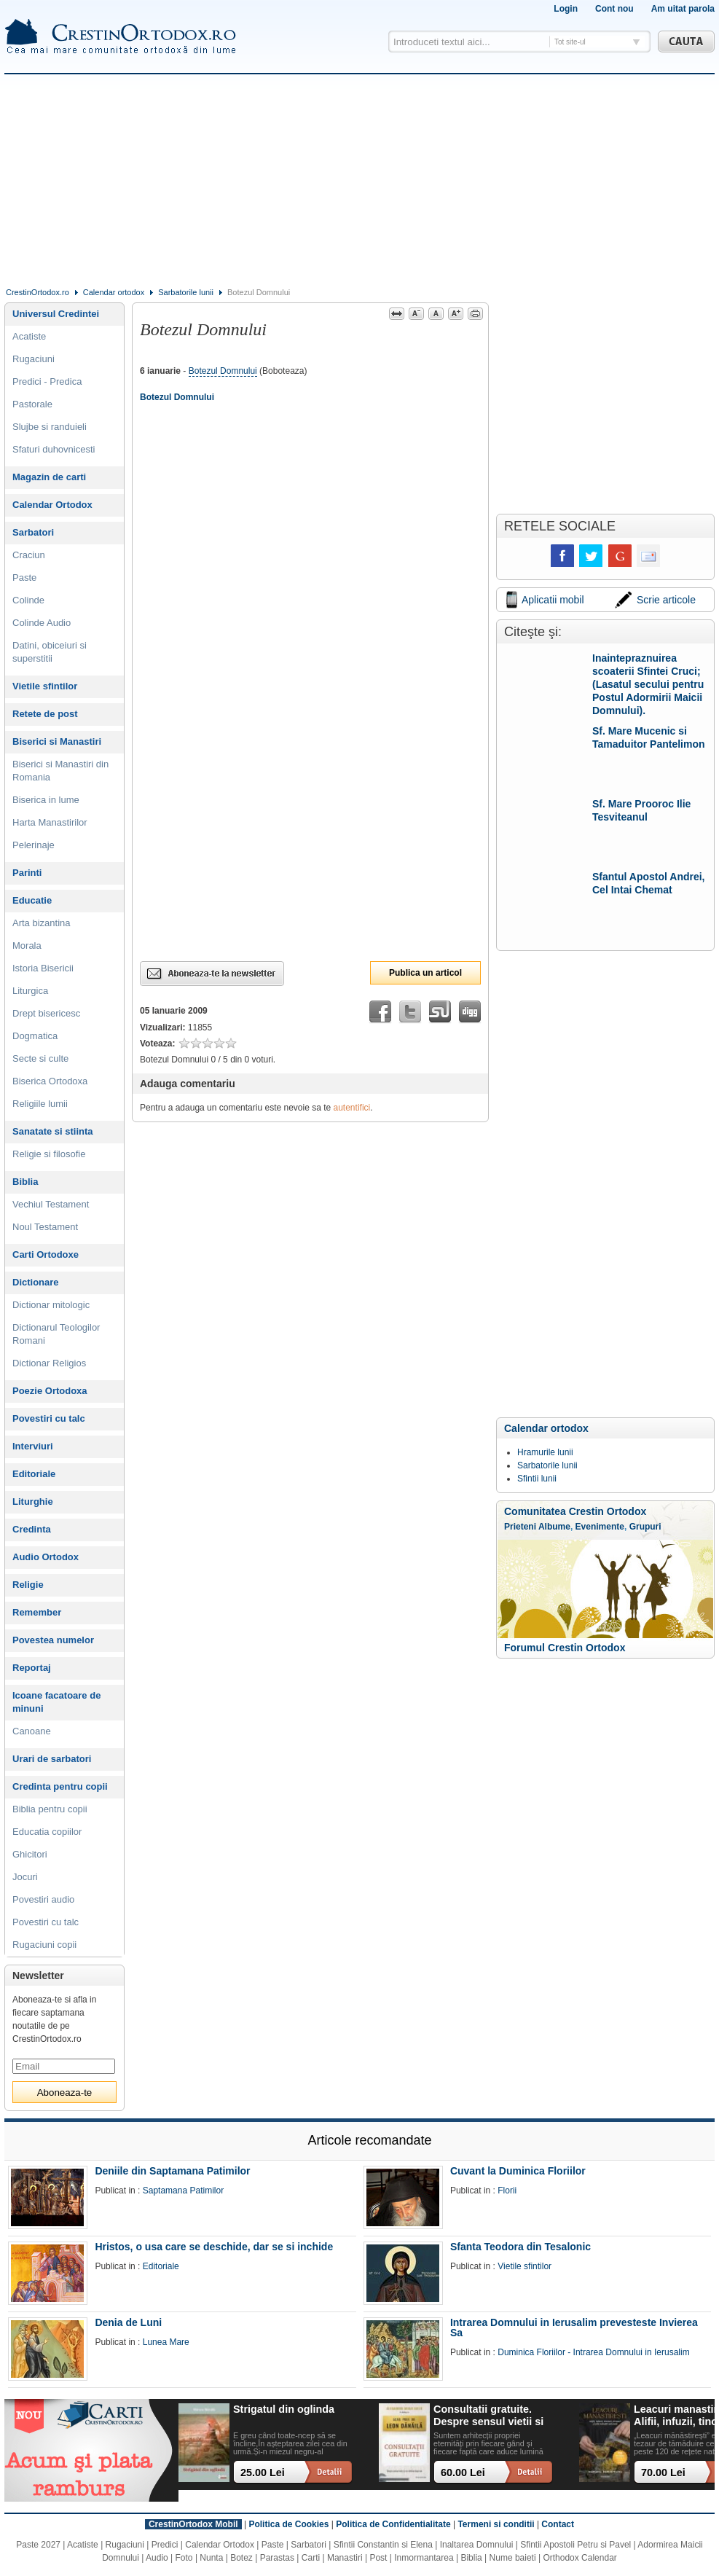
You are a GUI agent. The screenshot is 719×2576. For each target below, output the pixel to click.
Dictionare (35, 1282)
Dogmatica (35, 1035)
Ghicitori (29, 1854)
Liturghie (32, 1501)
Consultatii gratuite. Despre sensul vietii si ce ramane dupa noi (488, 2416)
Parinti (27, 872)
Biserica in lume (45, 799)
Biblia (25, 1181)
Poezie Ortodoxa (49, 1390)
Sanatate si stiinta (52, 1131)
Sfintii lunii (537, 1478)
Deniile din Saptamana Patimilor (172, 2171)
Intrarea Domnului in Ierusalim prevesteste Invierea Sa (574, 2327)
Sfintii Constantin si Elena (383, 2545)
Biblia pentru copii (49, 1809)
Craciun (28, 554)
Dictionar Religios (49, 1363)
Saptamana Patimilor (183, 2190)
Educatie (32, 900)
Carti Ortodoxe (45, 1254)
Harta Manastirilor (49, 822)
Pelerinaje (33, 844)
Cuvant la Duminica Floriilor (518, 2171)
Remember (36, 1612)
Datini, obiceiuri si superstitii (49, 652)
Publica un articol (425, 973)
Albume (554, 1527)
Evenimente (599, 1527)
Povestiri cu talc (48, 1418)
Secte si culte (40, 1058)
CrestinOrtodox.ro (37, 292)
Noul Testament (45, 1226)
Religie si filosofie (48, 1153)
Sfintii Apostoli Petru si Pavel (575, 2545)
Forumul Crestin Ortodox (564, 1647)
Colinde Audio (41, 622)
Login (566, 9)
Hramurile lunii (545, 1452)
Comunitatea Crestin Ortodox (575, 1511)
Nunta (211, 2558)
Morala (27, 945)
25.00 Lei (262, 2472)
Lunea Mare (166, 2342)
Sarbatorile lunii (185, 292)
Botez (241, 2558)
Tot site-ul (570, 42)
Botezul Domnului (223, 371)
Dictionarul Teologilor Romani (56, 1334)
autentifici (352, 1108)
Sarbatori (33, 532)
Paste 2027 (38, 2545)
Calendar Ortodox (52, 504)
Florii (507, 2190)
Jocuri (25, 1876)
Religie (28, 1584)
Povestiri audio (43, 1899)
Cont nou (614, 9)
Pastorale (32, 404)
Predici (165, 2545)
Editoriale (33, 1473)
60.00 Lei (463, 2472)
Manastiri (345, 2558)
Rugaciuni (33, 358)
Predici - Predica (47, 381)
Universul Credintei (55, 313)
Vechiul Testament (50, 1204)
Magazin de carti (49, 476)
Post (378, 2558)
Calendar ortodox (113, 292)
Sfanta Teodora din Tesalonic (520, 2246)
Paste (24, 577)
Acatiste (29, 336)
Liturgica (30, 990)
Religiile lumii (40, 1103)
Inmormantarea (423, 2558)
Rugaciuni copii (44, 1944)
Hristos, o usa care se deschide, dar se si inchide (214, 2246)
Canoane (31, 1731)
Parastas (277, 2558)
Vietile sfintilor (44, 686)
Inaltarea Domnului (477, 2545)
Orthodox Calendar (579, 2558)
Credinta (31, 1529)
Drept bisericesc (46, 1013)
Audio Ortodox (45, 1556)
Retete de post (45, 713)
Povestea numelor (53, 1640)
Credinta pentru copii (60, 1786)
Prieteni (520, 1527)
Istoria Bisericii (43, 968)
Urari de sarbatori (51, 1758)
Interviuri (32, 1446)
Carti (311, 2558)
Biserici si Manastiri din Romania (60, 771)
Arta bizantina (41, 922)
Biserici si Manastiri (56, 741)
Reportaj (31, 1667)
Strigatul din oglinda (283, 2409)
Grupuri (645, 1527)
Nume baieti (513, 2558)
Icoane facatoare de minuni (56, 1702)
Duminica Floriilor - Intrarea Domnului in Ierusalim (593, 2352)
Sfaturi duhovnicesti (53, 449)
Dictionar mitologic (51, 1304)
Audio (157, 2558)
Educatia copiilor (47, 1831)
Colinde (28, 600)
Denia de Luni (128, 2322)
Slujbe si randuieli (49, 426)
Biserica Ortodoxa (49, 1081)
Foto (184, 2558)
